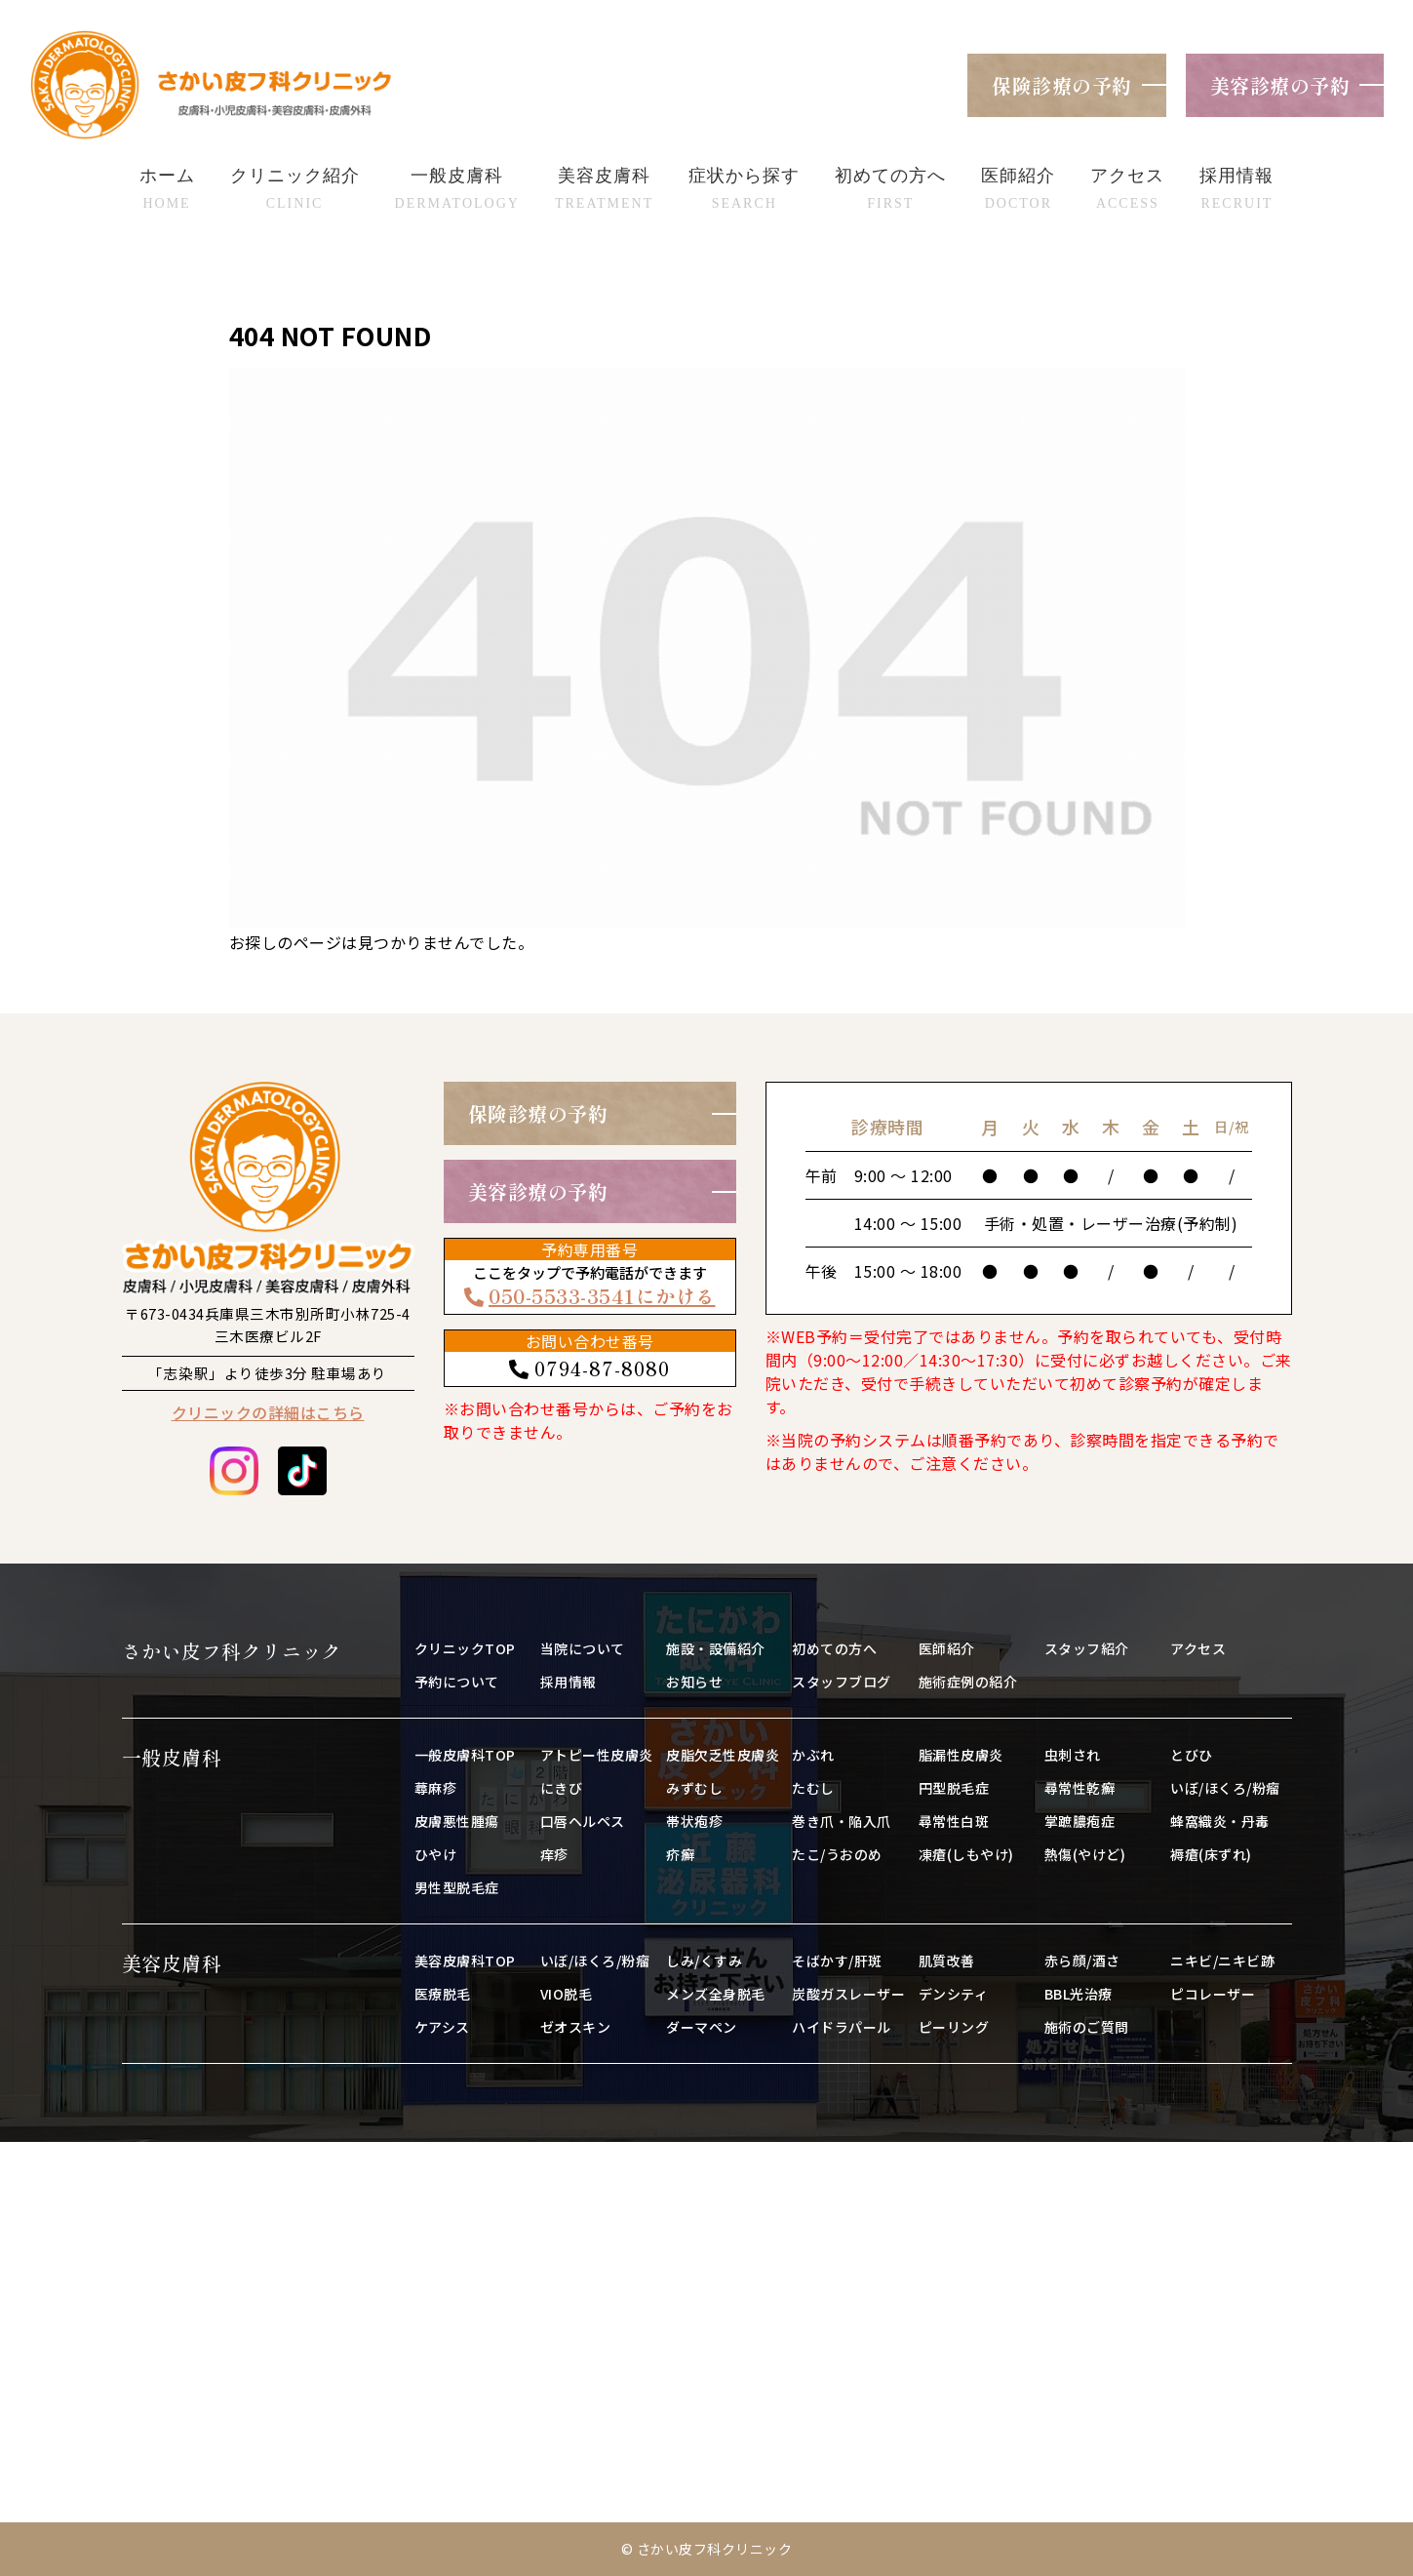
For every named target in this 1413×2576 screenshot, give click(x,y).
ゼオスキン (575, 2027)
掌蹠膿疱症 (1080, 1821)
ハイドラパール (841, 2027)
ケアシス (442, 2027)
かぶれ (813, 1755)
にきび (561, 1788)
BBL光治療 (1078, 1994)
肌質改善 (947, 1960)
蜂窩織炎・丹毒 (1220, 1821)
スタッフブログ (841, 1681)
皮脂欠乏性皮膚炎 (722, 1755)
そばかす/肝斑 (837, 1960)
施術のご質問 (1086, 2027)
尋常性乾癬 (1080, 1788)
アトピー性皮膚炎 (596, 1755)
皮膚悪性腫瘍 (456, 1821)
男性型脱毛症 (456, 1887)
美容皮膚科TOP (465, 1960)
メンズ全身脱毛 (715, 1994)
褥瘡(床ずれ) (1211, 1854)
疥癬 (680, 1854)
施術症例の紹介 (968, 1681)
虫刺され (1072, 1755)
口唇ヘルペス (582, 1821)
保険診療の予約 (1062, 85)
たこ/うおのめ (837, 1854)
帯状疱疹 (694, 1821)
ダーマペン (701, 2027)
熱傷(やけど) (1085, 1854)
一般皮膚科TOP (465, 1755)
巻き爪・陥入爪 (841, 1821)
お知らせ (694, 1681)
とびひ (1191, 1755)
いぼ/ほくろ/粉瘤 (1225, 1788)
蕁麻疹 (435, 1788)
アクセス (1198, 1648)
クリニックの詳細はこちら (268, 1412)
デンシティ (954, 1994)
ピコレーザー (1212, 1994)
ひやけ (435, 1854)
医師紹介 (947, 1648)
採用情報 (568, 1681)
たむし (813, 1788)
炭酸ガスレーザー (848, 1994)
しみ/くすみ (704, 1960)
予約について (456, 1681)
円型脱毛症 (954, 1788)
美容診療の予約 (1280, 85)
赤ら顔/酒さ (1082, 1960)
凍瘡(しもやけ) (966, 1854)
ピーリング (954, 2027)
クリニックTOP (465, 1648)
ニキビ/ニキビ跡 (1222, 1960)
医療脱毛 (442, 1994)
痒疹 (554, 1854)
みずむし (694, 1788)
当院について (582, 1648)
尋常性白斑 (954, 1821)
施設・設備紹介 (715, 1648)
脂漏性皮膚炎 (961, 1755)
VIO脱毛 (566, 1994)
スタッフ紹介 (1086, 1648)
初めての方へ (834, 1648)
